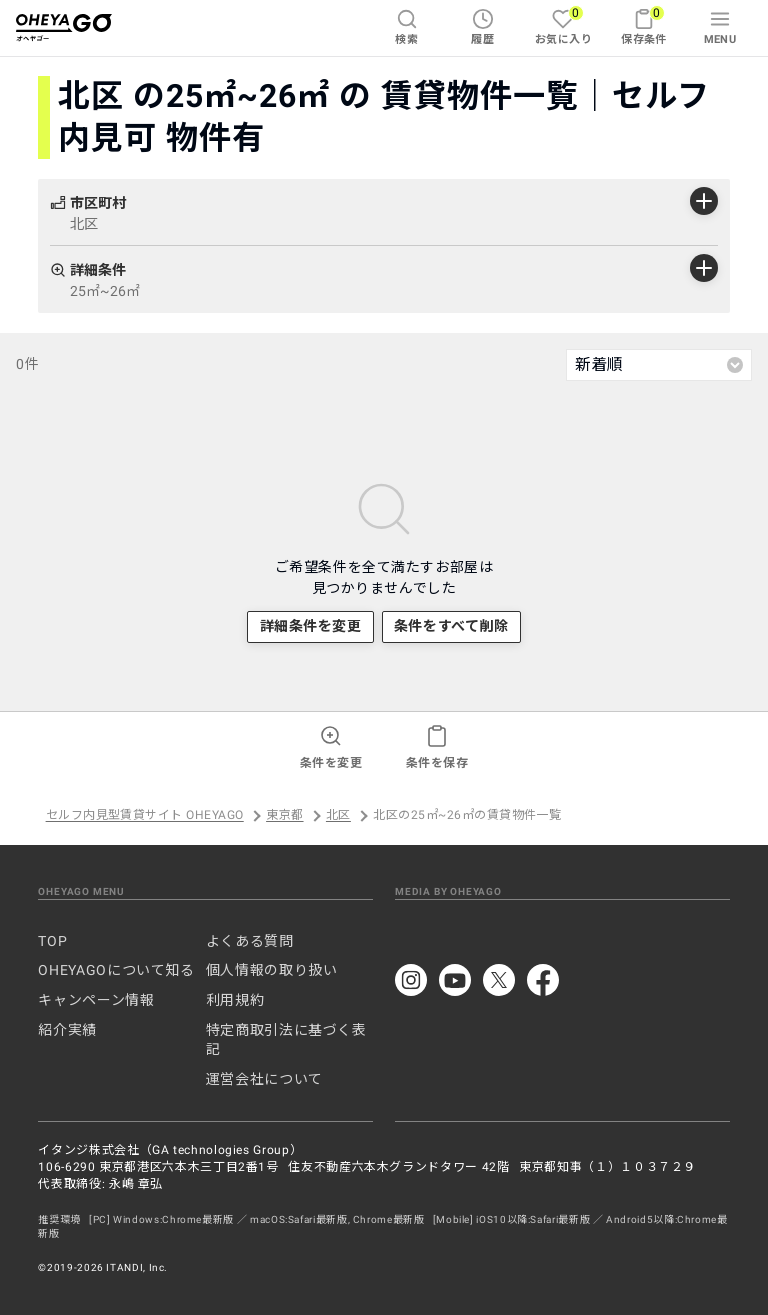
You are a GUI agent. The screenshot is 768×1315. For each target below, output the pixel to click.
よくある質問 (250, 941)
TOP (52, 941)
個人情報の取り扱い (272, 970)
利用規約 (235, 1000)
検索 (406, 27)
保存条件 (644, 25)
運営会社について (264, 1079)
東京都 (284, 816)
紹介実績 (67, 1030)
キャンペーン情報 (96, 1000)
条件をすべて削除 (451, 626)
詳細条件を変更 (311, 626)
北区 (338, 816)
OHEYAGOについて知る (116, 970)
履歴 (482, 27)
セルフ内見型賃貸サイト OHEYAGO (145, 816)
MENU (720, 27)
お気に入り (563, 25)
